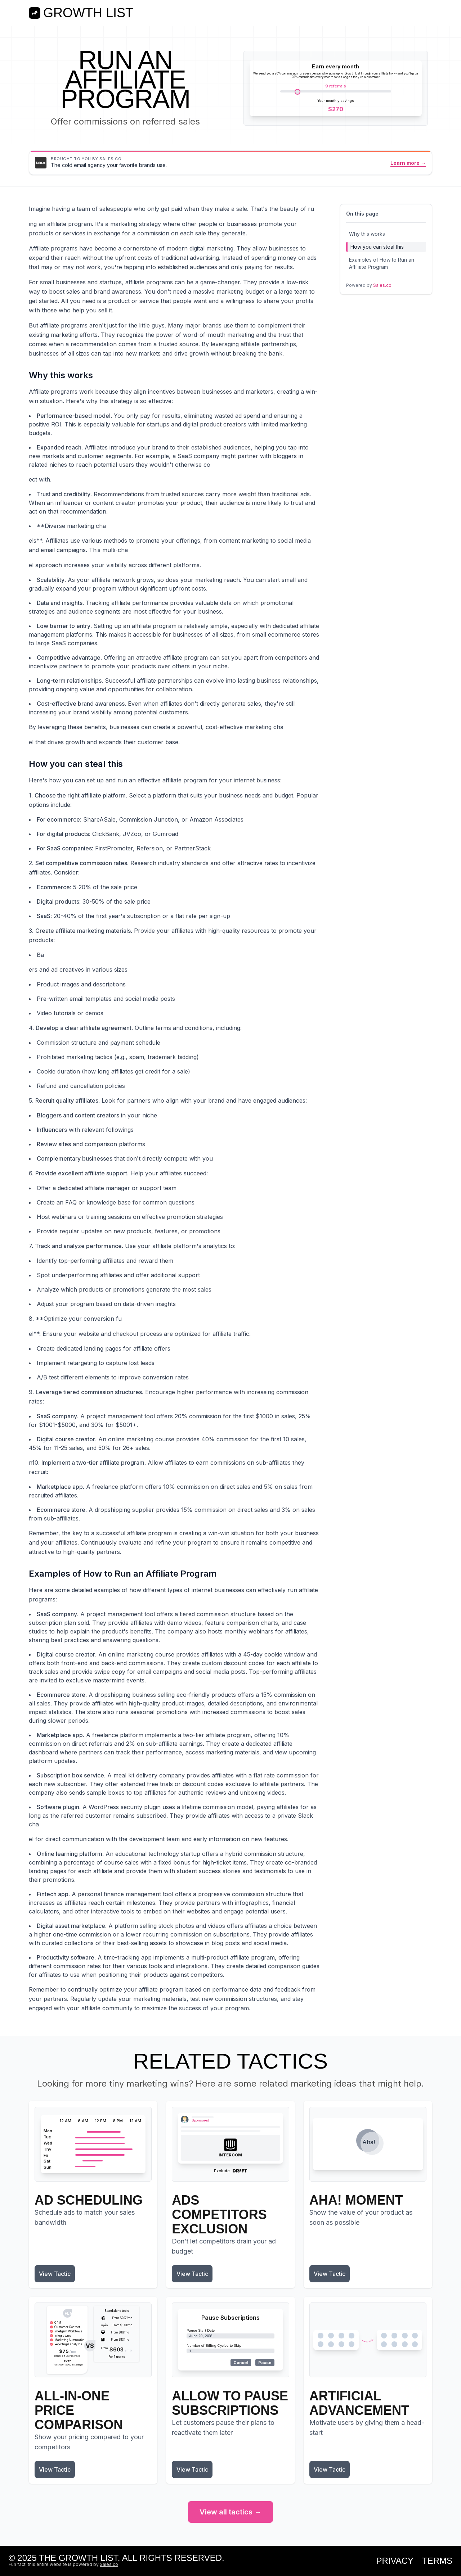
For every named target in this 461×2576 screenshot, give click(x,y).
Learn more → (408, 163)
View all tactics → (230, 2512)
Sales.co (382, 285)
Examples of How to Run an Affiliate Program (381, 263)
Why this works (367, 234)
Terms (437, 2560)
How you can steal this (377, 247)
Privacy (394, 2560)
